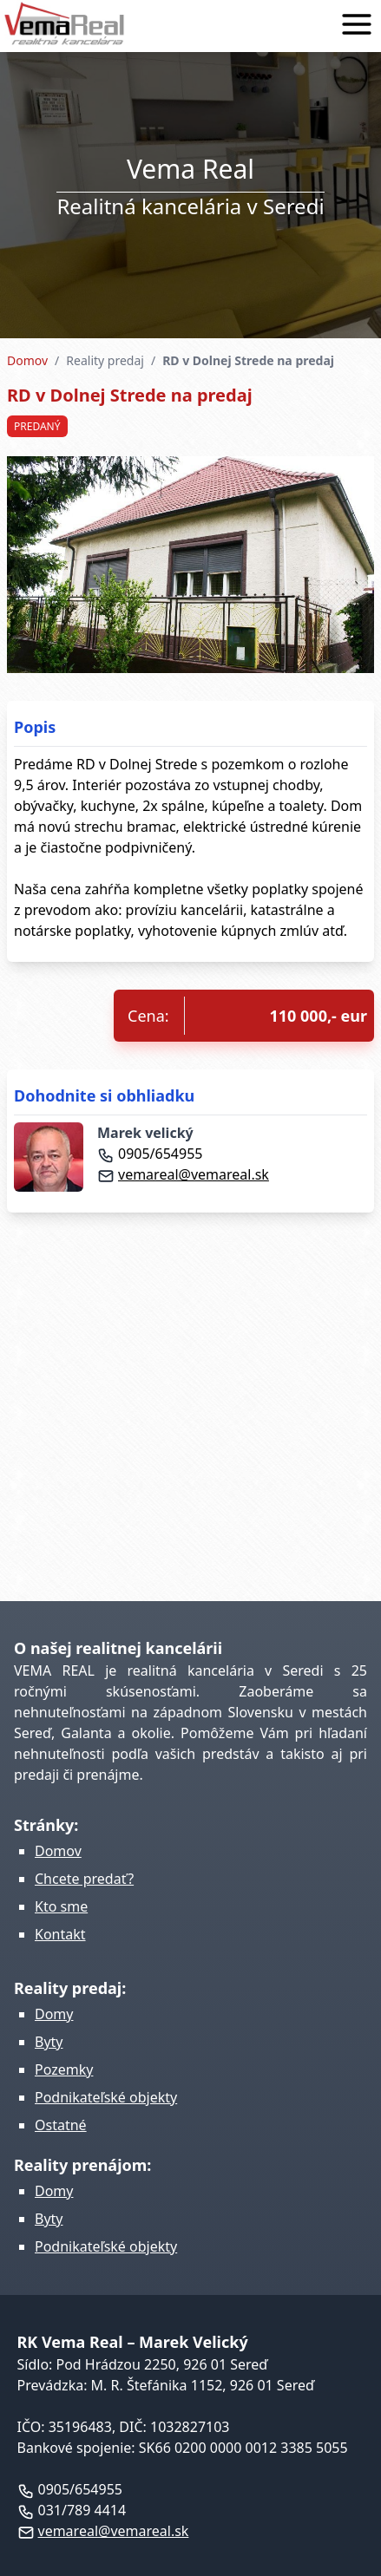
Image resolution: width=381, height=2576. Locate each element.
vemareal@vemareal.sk (183, 1174)
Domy (54, 2014)
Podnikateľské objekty (106, 2097)
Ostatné (61, 2125)
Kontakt (60, 1934)
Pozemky (64, 2069)
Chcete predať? (84, 1878)
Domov (27, 360)
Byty (49, 2041)
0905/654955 (149, 1153)
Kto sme (61, 1906)
